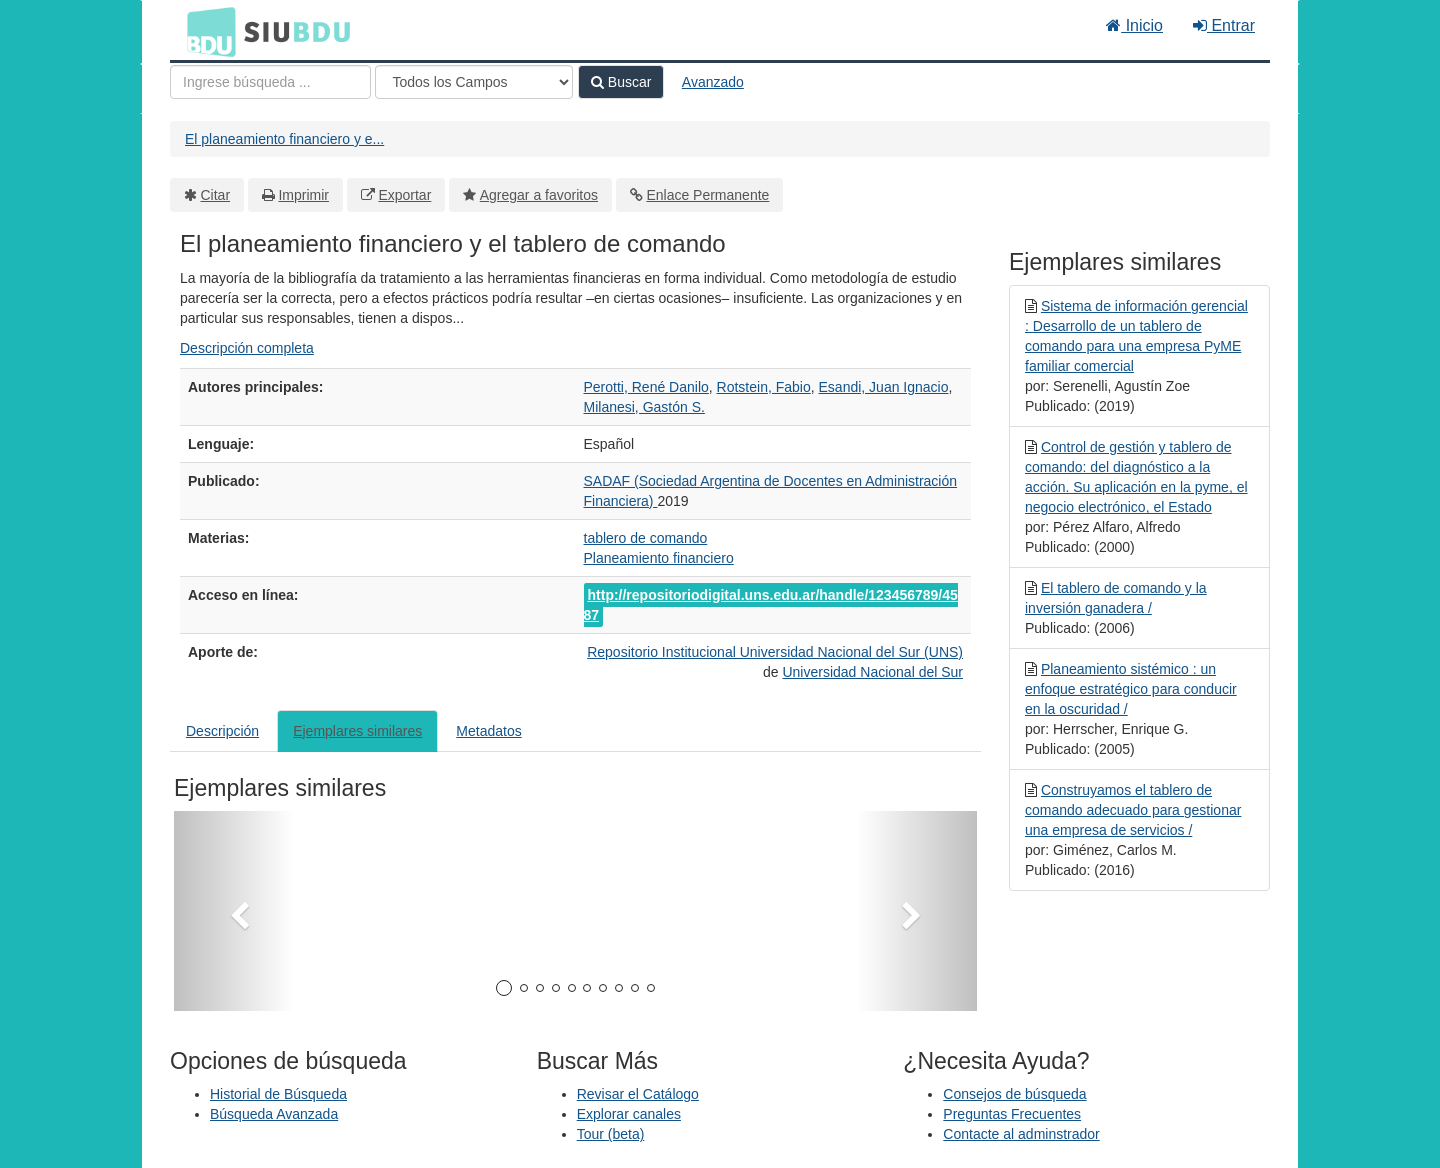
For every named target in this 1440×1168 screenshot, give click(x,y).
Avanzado (713, 82)
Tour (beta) (611, 1134)
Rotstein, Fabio (764, 387)
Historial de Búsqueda (278, 1094)
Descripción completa (247, 348)
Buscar (621, 82)
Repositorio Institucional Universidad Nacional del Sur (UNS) (775, 652)
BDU (206, 31)
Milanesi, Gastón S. (644, 407)
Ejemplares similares (357, 731)
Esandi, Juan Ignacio (884, 387)
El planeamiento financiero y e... (284, 139)
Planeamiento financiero (659, 558)
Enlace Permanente (707, 195)
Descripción (222, 731)
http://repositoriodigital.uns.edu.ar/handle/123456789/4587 (771, 605)
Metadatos (488, 731)
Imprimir (303, 195)
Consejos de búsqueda (1014, 1094)
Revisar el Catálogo (638, 1094)
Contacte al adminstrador (1021, 1134)
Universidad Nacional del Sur (872, 672)
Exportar (404, 195)
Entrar (1224, 25)
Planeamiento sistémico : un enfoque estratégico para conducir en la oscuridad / (1131, 689)
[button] (234, 911)
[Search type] (474, 82)
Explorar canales (629, 1114)
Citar (216, 195)
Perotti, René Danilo (646, 387)
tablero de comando (646, 538)
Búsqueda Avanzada (274, 1114)
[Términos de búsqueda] (270, 82)
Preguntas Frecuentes (1012, 1114)
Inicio (1134, 25)
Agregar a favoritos (539, 195)
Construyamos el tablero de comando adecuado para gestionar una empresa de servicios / (1133, 810)
